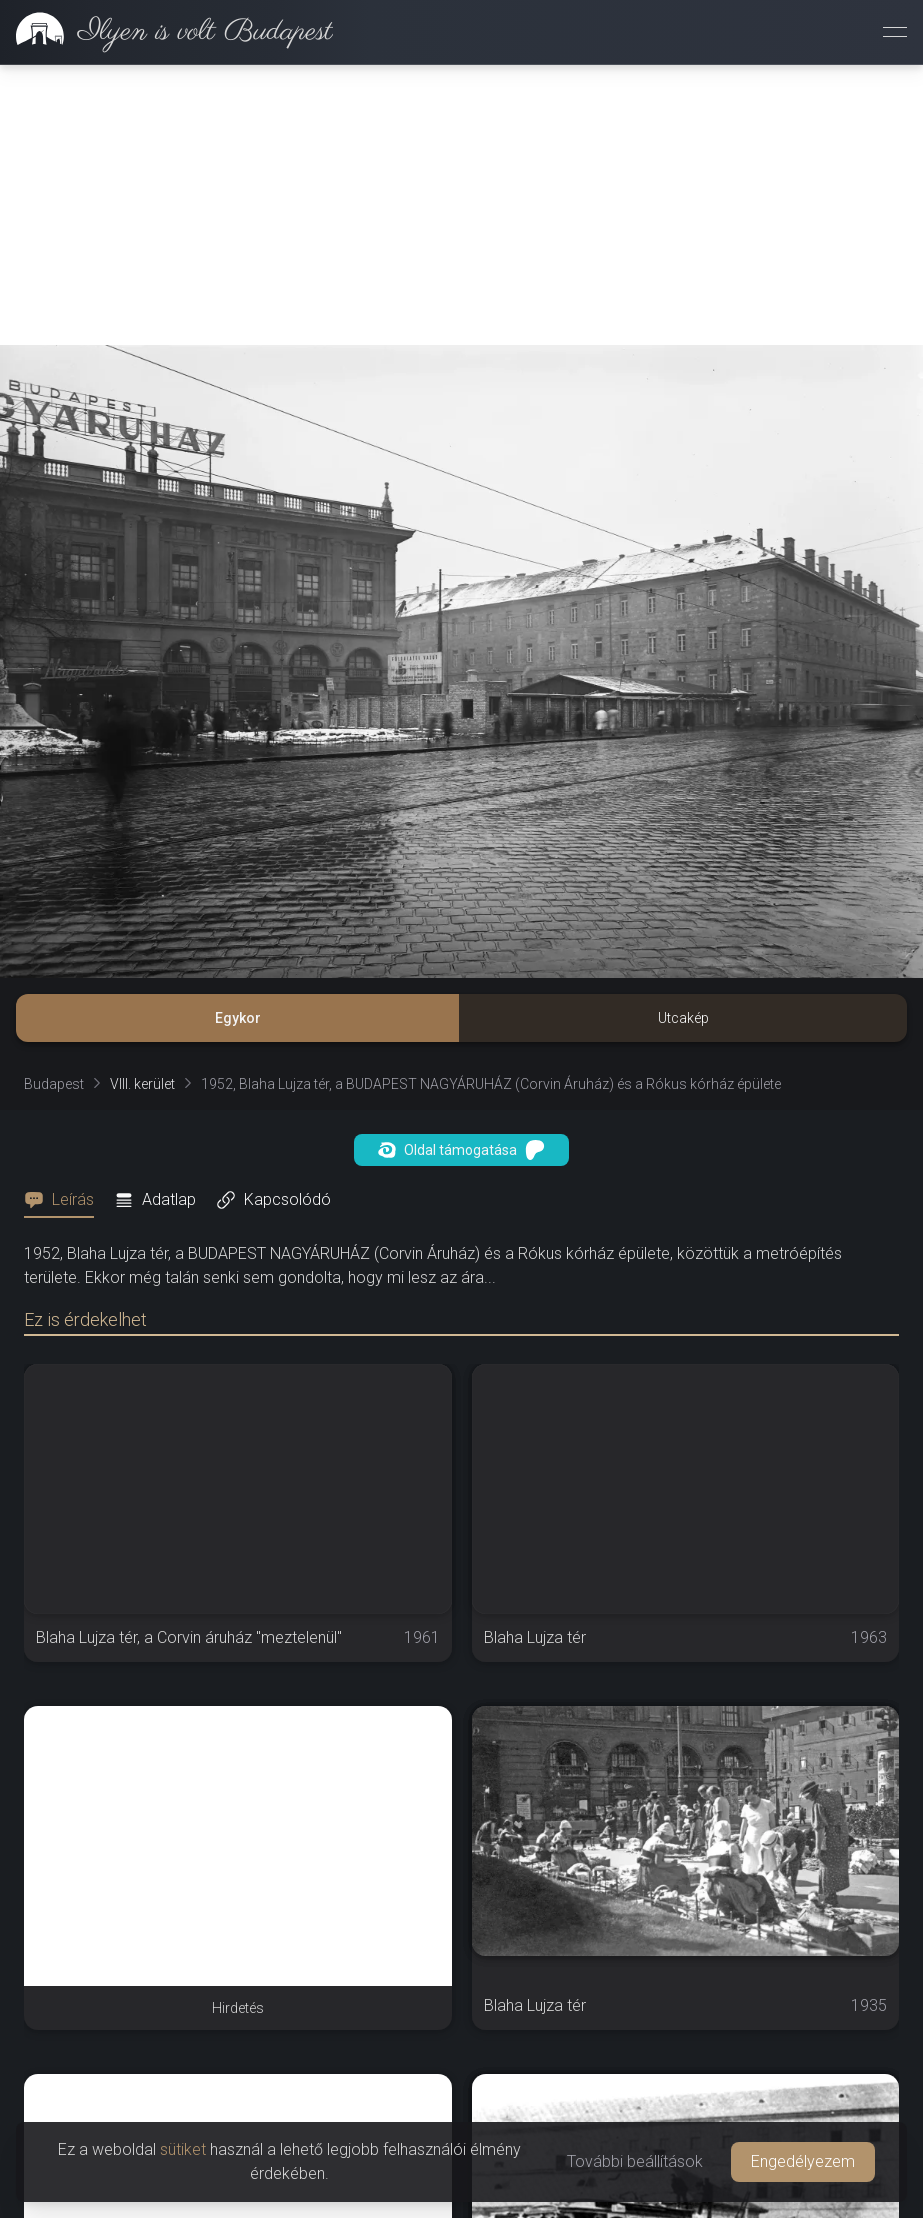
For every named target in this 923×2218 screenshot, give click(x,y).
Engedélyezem (803, 2161)
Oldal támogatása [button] (461, 1150)
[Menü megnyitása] (895, 32)
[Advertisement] (461, 205)
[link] (166, 32)
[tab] (65, 1200)
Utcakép (683, 1018)
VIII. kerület (142, 1084)
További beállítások (635, 2161)
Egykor (238, 1018)
